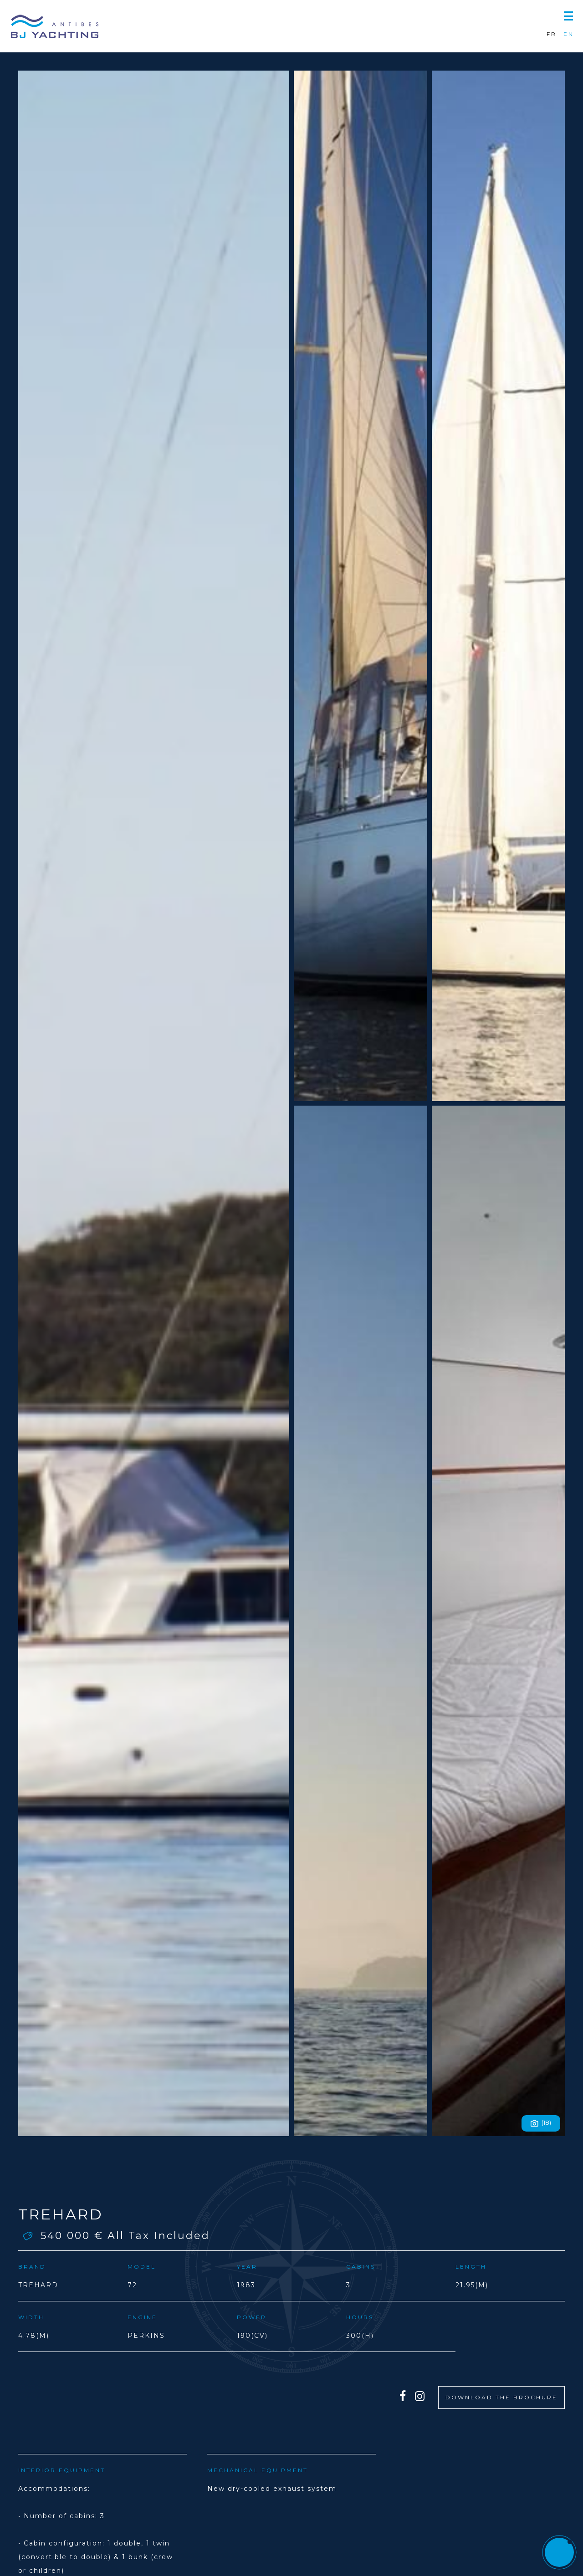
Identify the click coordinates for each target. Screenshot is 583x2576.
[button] (568, 15)
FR (552, 34)
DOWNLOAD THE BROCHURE (501, 2397)
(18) (541, 2123)
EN (568, 34)
